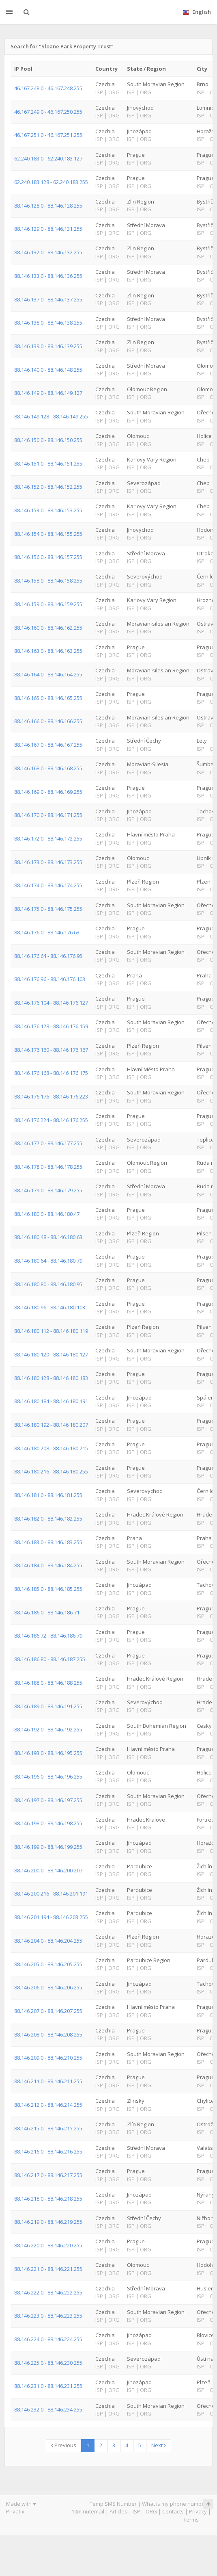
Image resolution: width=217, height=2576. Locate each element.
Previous (63, 2445)
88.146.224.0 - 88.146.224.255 (48, 2339)
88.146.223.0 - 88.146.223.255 (48, 2315)
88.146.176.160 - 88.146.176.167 (51, 1049)
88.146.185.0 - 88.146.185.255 (48, 1588)
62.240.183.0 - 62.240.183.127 (48, 158)
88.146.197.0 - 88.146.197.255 (48, 1800)
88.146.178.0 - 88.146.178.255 (48, 1166)
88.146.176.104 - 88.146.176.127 (51, 1002)
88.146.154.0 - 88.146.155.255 (48, 533)
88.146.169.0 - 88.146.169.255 (48, 791)
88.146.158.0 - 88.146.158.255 (48, 580)
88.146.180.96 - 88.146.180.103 (49, 1307)
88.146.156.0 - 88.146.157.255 (48, 557)
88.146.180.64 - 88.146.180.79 (48, 1260)
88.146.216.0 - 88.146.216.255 (48, 2151)
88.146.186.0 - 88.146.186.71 (46, 1612)
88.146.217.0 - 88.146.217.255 (48, 2175)
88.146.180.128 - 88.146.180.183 (51, 1378)
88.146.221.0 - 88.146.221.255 (48, 2269)
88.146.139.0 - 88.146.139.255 (48, 346)
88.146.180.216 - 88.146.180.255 (51, 1471)
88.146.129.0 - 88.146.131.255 (48, 228)
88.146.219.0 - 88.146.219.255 (48, 2221)
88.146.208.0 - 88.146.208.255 (48, 2034)
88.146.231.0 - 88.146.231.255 (48, 2386)
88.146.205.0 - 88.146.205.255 (48, 1964)
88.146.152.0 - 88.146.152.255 (48, 486)
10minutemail (87, 2511)
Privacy (198, 2511)
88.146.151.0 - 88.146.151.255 (48, 463)
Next (158, 2445)
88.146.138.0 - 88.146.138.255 (48, 322)
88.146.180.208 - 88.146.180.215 (51, 1448)
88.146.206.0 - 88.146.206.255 (48, 1987)
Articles (118, 2511)
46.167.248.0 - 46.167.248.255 (48, 88)
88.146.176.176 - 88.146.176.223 (51, 1096)
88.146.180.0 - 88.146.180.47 (46, 1214)
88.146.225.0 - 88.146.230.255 (48, 2362)
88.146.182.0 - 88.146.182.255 (48, 1518)
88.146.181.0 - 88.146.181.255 (48, 1495)
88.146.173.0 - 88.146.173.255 (48, 862)
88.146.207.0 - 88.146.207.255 (48, 2011)
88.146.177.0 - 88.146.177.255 (48, 1143)
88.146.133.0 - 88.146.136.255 (48, 275)
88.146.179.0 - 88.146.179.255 (48, 1190)
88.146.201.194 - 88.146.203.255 (51, 1917)
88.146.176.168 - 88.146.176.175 (51, 1073)
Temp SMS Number (113, 2503)
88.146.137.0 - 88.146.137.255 (48, 299)
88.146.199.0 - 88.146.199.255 (48, 1846)
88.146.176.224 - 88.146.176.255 (51, 1120)
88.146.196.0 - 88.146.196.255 (48, 1776)
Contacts (173, 2511)
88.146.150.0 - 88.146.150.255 (48, 440)
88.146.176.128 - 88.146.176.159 (51, 1026)
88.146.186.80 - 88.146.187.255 (49, 1659)
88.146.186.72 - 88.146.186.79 (48, 1635)
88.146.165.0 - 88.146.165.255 (48, 698)
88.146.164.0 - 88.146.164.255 (48, 674)
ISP (136, 2511)
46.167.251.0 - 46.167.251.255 (48, 135)
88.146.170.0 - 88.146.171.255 (48, 815)
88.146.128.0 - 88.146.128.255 (48, 205)
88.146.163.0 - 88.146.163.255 (48, 650)
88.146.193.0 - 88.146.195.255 (48, 1753)
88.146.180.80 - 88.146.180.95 (48, 1284)
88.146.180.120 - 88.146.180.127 (51, 1354)
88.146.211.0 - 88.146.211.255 (48, 2081)
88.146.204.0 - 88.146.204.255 (48, 1940)
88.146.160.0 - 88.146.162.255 (48, 627)
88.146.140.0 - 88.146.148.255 (48, 369)
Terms (191, 2519)
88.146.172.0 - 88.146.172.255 (48, 838)
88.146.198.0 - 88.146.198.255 (48, 1823)
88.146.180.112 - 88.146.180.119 (51, 1331)
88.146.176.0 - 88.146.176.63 (46, 932)
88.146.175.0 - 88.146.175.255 (48, 908)
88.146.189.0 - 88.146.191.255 (48, 1706)
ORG (151, 2511)
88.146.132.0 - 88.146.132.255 (48, 252)
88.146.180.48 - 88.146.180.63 (48, 1237)
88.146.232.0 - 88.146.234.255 (48, 2409)
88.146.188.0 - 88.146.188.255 (48, 1682)
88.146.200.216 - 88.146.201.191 (51, 1893)
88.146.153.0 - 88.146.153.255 (48, 510)
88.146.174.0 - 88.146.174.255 (48, 885)
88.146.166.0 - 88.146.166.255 (48, 721)
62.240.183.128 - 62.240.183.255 (51, 182)
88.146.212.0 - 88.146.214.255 (48, 2104)
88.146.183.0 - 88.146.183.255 (48, 1542)
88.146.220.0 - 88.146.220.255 (48, 2245)
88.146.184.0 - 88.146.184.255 (48, 1565)
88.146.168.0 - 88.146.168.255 (48, 768)
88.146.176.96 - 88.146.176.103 (49, 979)
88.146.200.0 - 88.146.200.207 (48, 1870)
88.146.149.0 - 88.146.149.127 (48, 392)
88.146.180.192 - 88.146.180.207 (51, 1424)
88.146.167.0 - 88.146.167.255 (48, 744)
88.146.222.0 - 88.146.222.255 (48, 2292)
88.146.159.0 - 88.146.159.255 (48, 604)
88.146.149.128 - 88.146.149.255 (51, 416)
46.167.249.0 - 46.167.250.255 (48, 111)
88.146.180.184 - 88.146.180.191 (51, 1401)
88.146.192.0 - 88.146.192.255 (48, 1729)
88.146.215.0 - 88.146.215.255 (48, 2128)
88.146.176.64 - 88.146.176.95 (48, 956)
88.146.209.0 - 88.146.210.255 (48, 2057)
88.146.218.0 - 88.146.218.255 (48, 2198)
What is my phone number (174, 2503)
